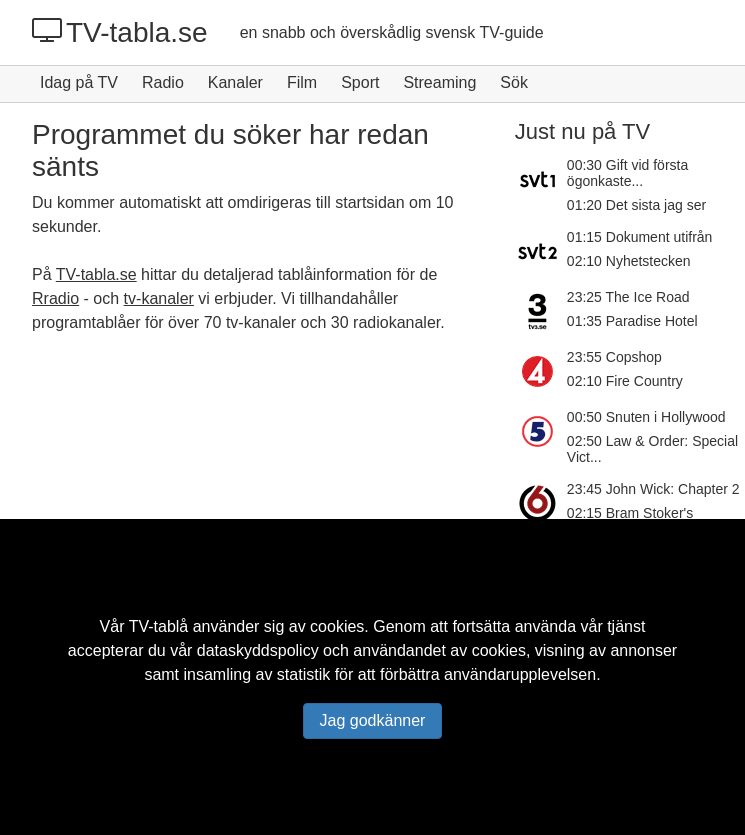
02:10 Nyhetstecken (629, 261)
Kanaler (235, 82)
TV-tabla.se (120, 32)
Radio (163, 82)
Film (302, 82)
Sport (360, 82)
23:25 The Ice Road (628, 297)
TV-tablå (159, 626)
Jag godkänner (373, 720)
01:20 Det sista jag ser (636, 205)
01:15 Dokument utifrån (640, 237)
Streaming (439, 82)
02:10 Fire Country (625, 381)
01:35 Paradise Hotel (632, 321)
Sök (514, 82)
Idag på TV (79, 82)
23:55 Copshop (614, 357)
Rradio (55, 298)
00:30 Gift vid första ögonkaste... (627, 173)
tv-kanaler (159, 298)
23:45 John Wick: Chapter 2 (653, 489)
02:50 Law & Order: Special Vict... (652, 449)
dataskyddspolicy (258, 650)
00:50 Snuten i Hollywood (646, 417)
